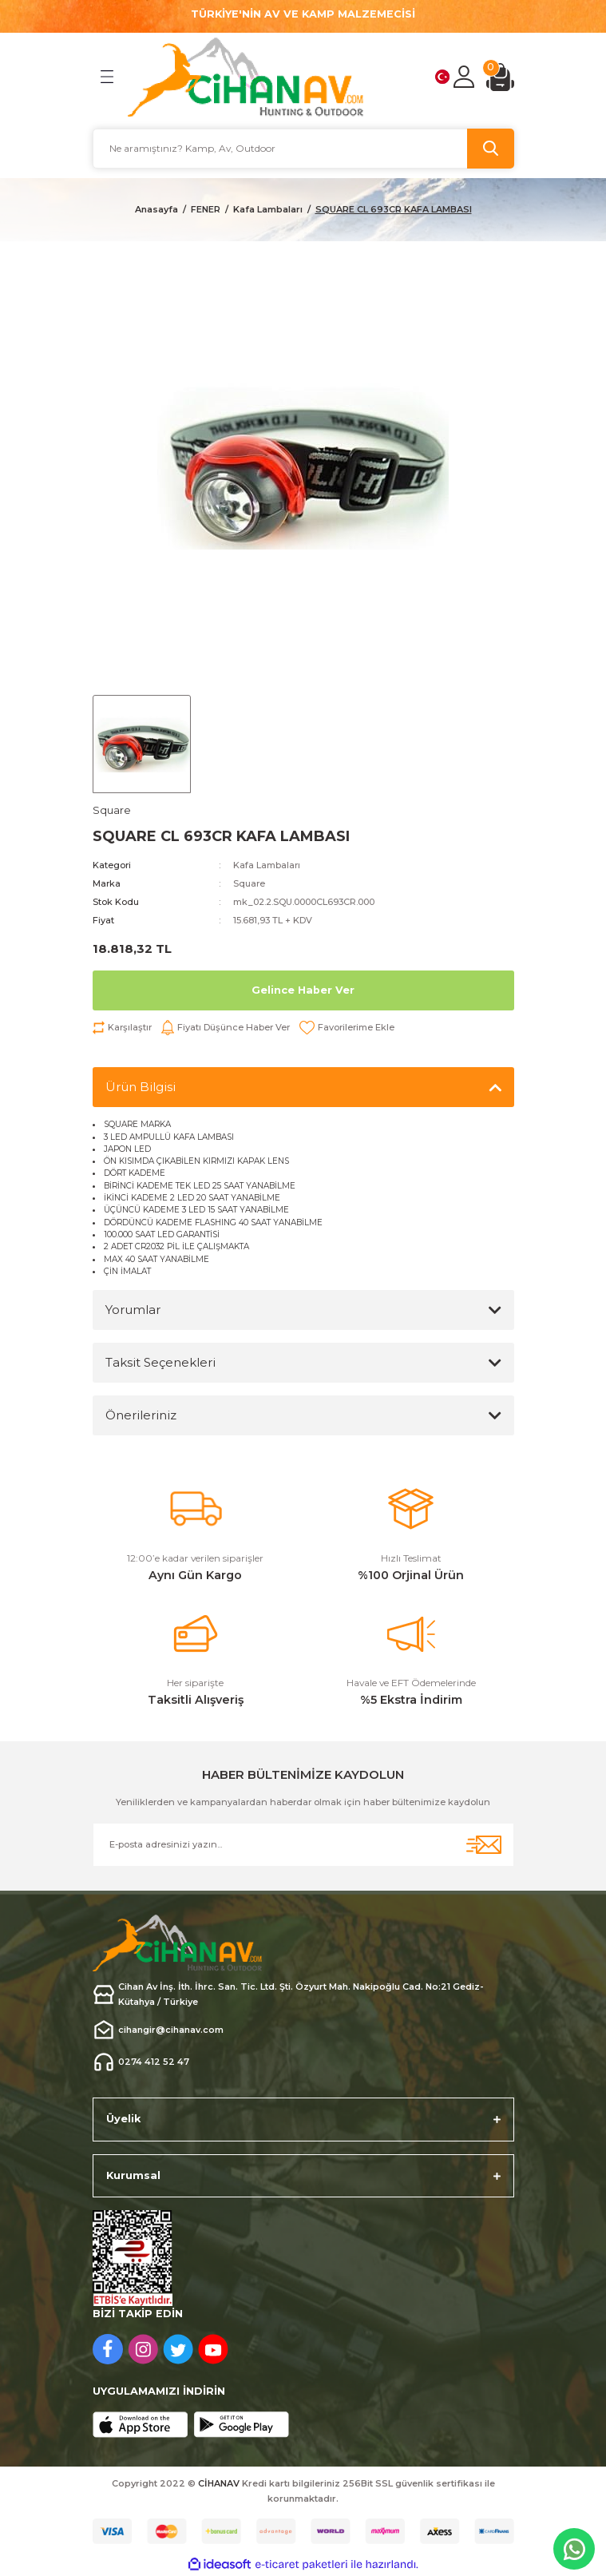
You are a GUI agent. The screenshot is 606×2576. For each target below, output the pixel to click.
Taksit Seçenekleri (160, 1362)
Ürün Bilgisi (140, 1086)
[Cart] (500, 77)
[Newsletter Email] (303, 1845)
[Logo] (246, 77)
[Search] (303, 149)
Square (249, 883)
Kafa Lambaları (266, 865)
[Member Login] (464, 76)
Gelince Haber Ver (303, 990)
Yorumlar (132, 1309)
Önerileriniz (140, 1415)
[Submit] (483, 1845)
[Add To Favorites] (346, 1027)
